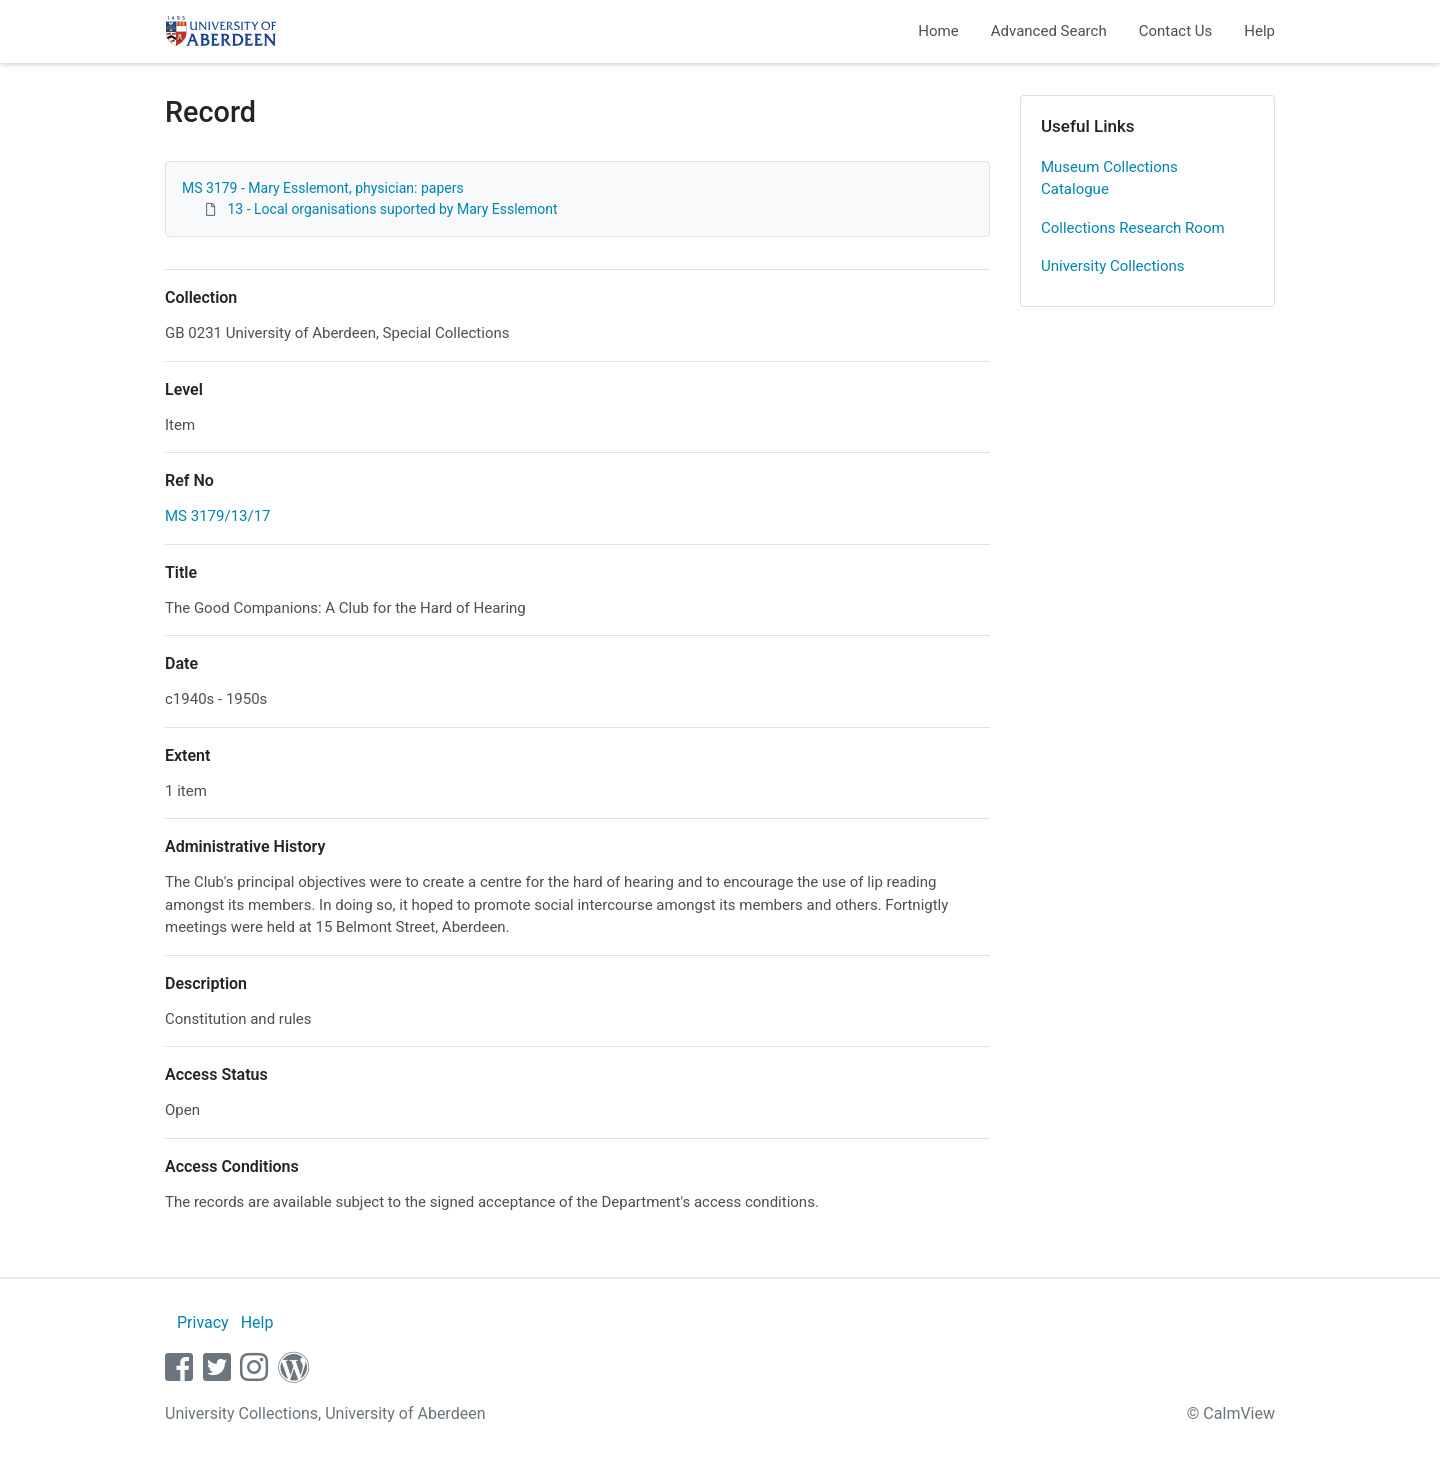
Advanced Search (1049, 31)
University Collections (1113, 266)
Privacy (203, 1322)
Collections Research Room (1133, 228)
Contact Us (1176, 31)
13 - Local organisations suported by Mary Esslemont (392, 209)
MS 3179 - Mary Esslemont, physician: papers (323, 188)
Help (1259, 31)
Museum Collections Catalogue (1109, 178)
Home (938, 31)
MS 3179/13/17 (218, 516)
